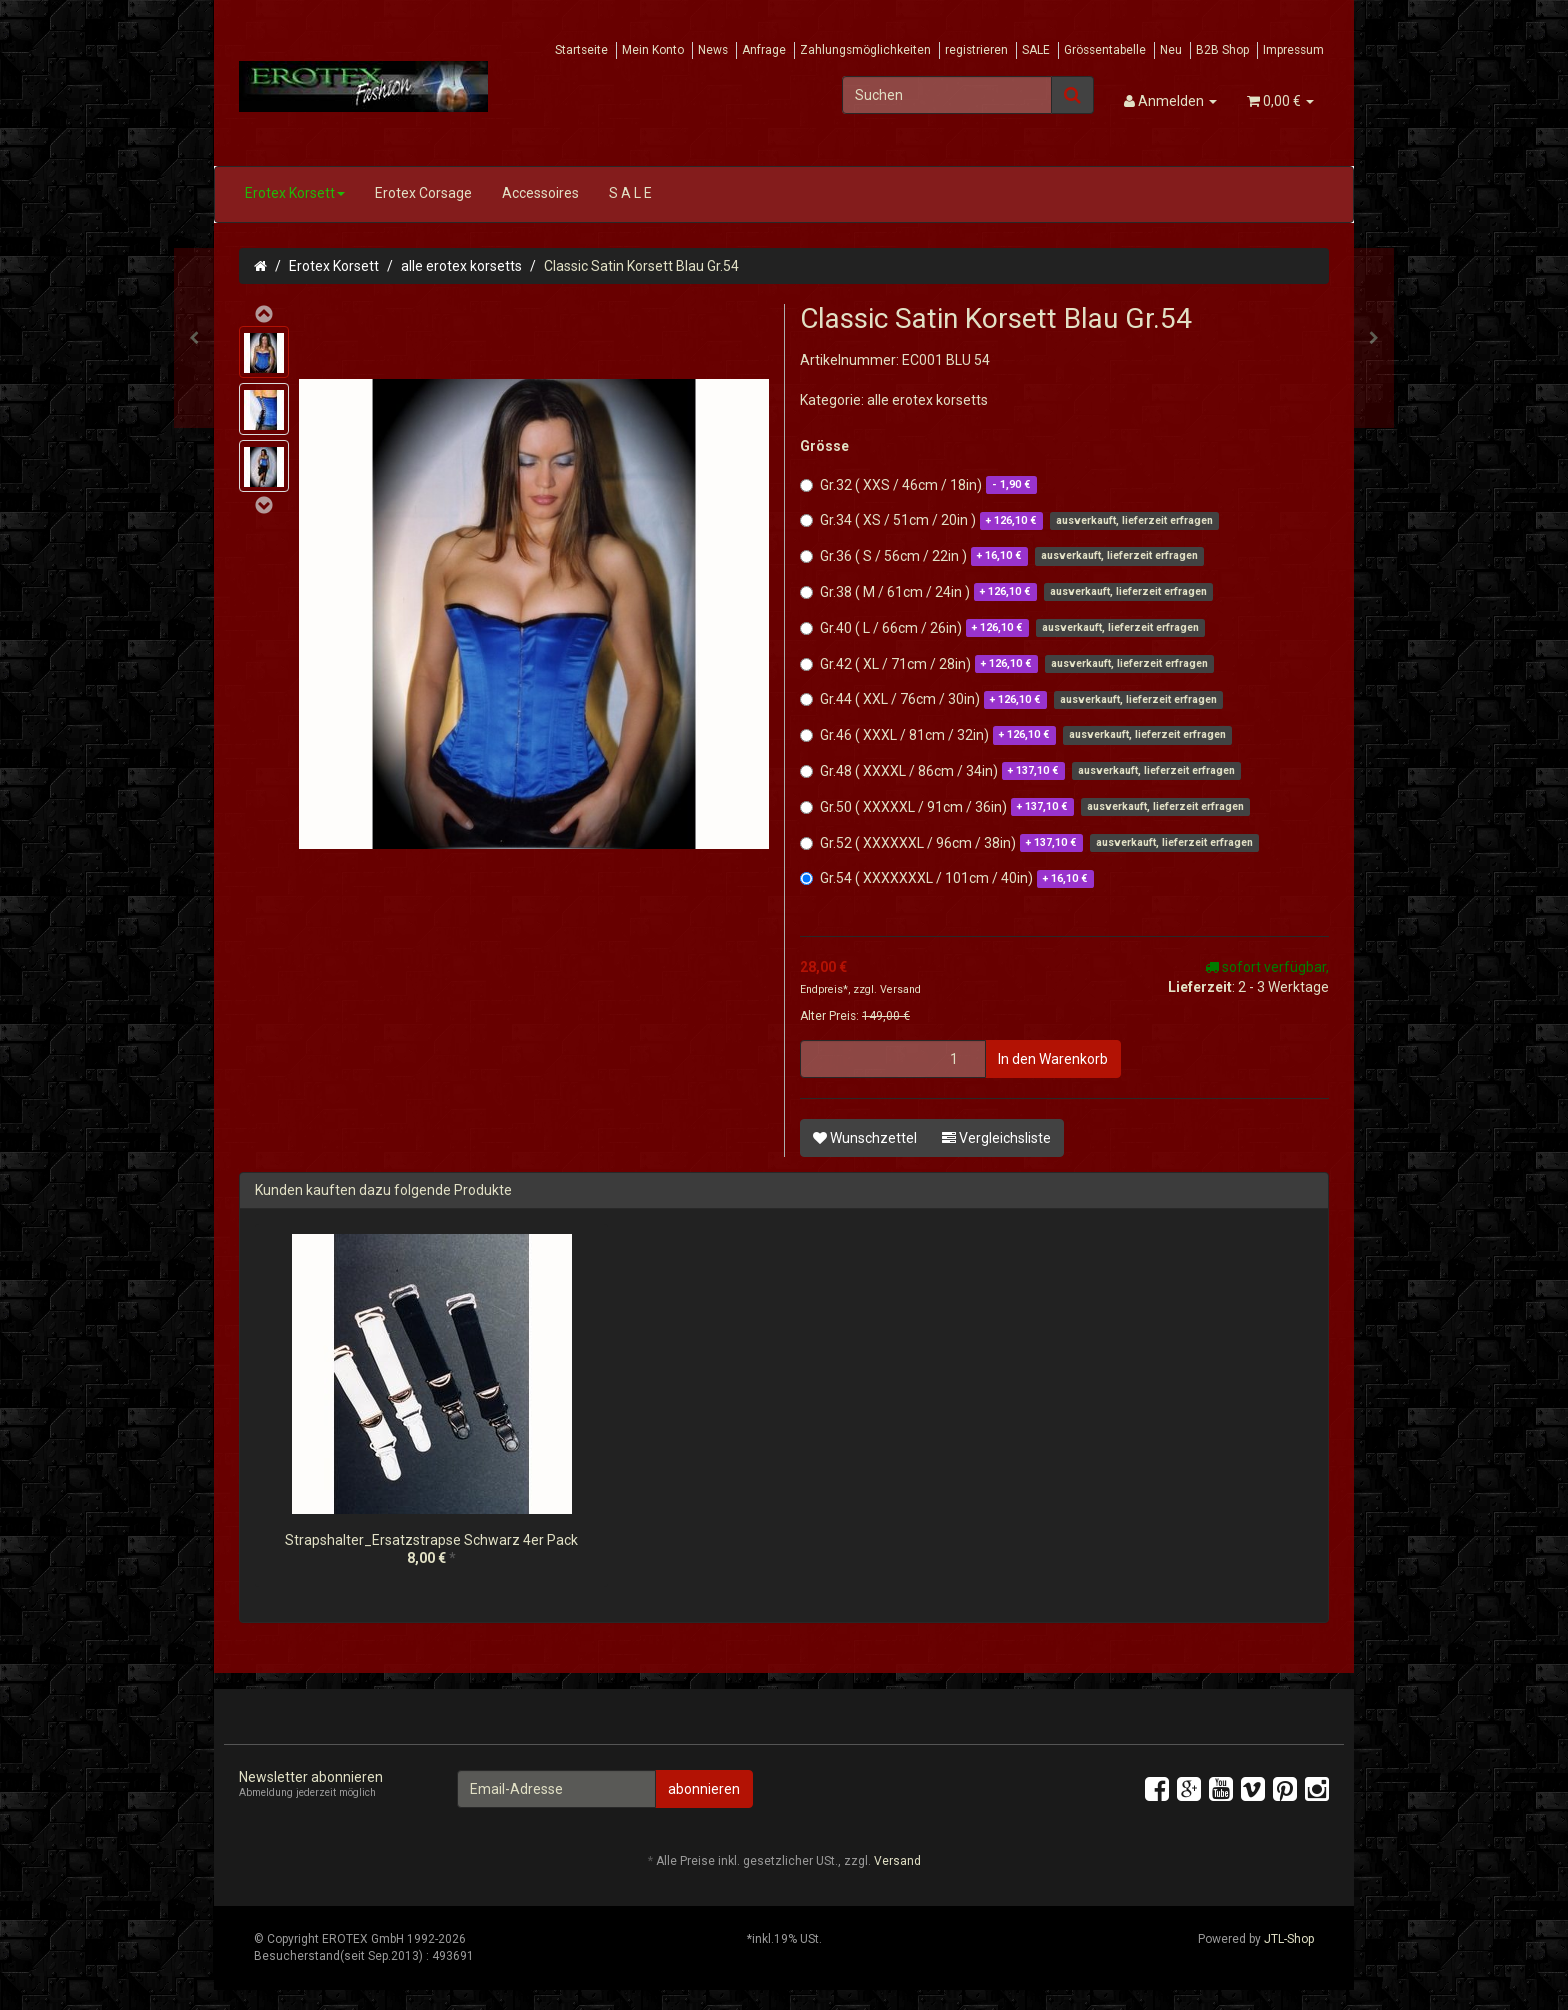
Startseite (581, 50)
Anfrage (764, 50)
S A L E (630, 193)
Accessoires (540, 193)
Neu (1171, 50)
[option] (431, 1415)
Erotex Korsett (295, 193)
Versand (900, 989)
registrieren (976, 50)
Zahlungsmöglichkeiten (865, 50)
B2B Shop (1222, 50)
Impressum (1293, 50)
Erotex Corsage (423, 193)
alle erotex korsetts (461, 266)
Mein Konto (653, 50)
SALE (1036, 50)
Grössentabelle (1105, 50)
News (713, 50)
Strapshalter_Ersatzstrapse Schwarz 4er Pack (431, 1540)
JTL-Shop (1289, 1939)
